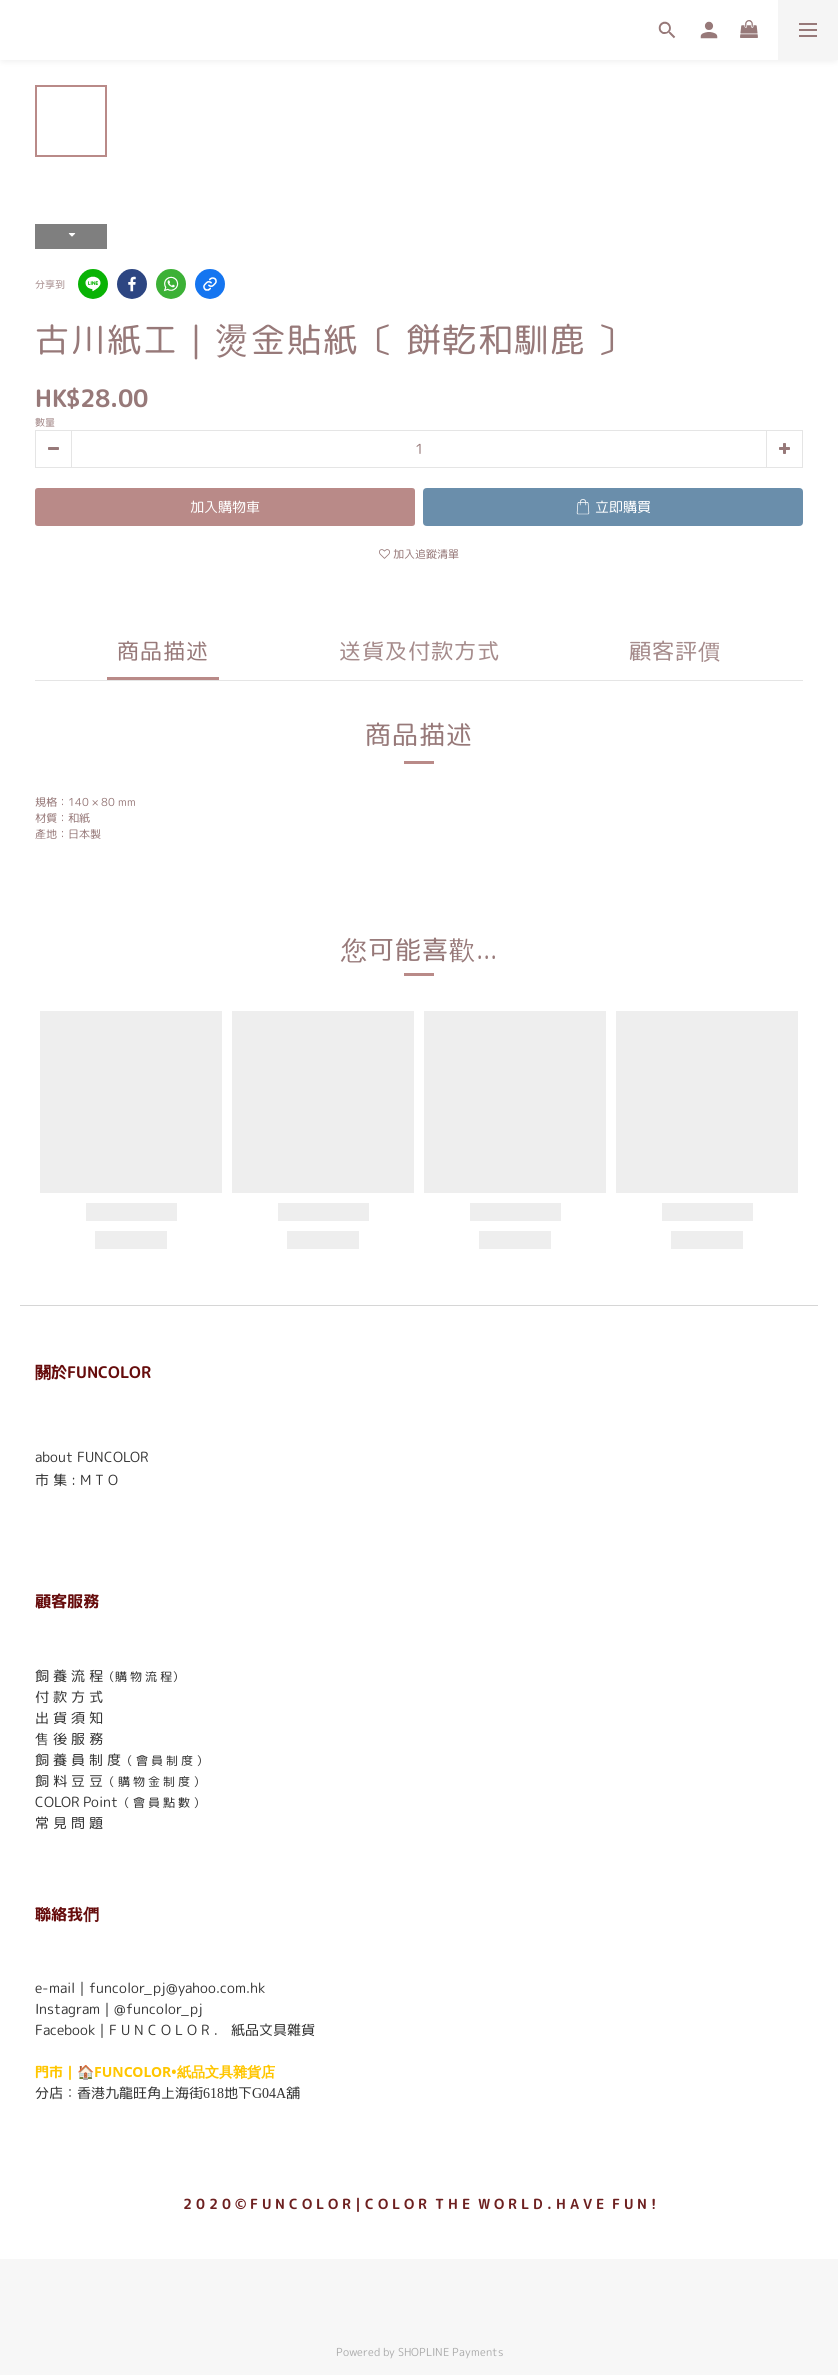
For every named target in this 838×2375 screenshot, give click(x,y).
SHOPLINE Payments (450, 2352)
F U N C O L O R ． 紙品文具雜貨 (212, 2029)
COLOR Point (76, 1801)
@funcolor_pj (158, 2008)
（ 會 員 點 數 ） (161, 1802)
